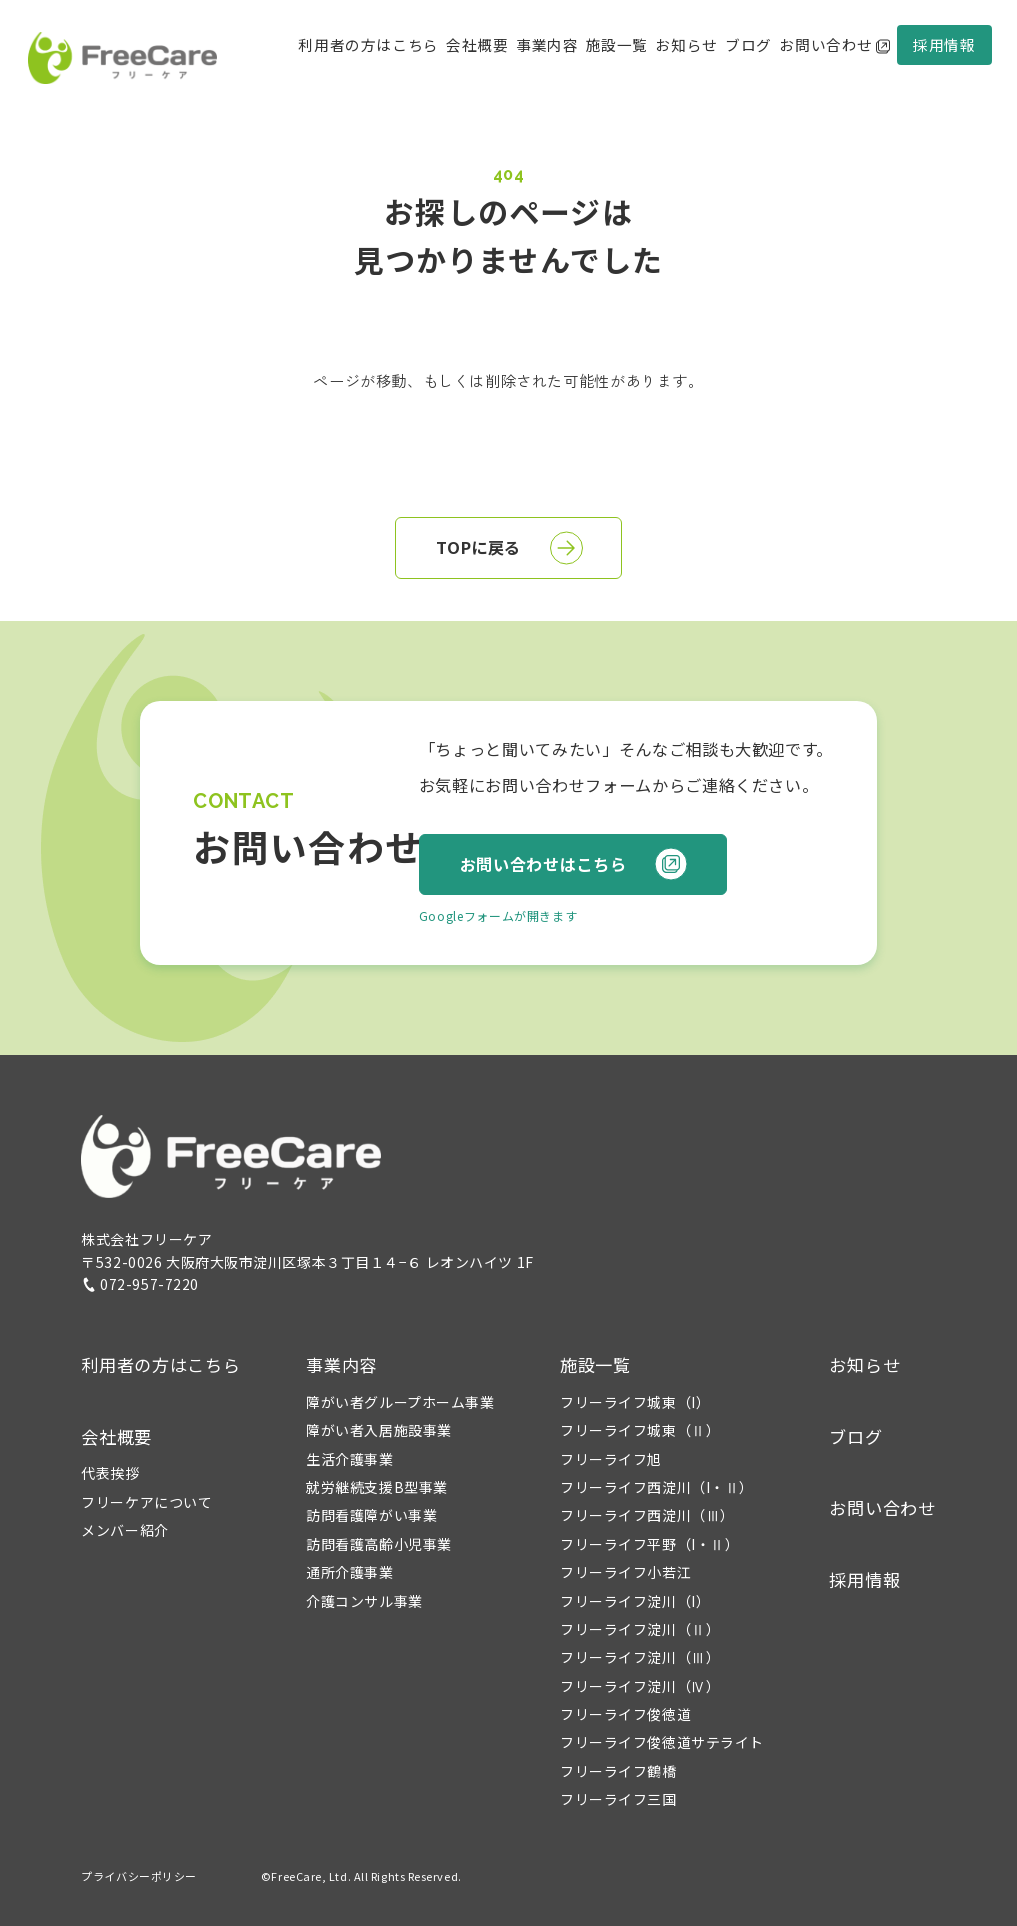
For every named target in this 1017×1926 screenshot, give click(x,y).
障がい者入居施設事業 (379, 1430)
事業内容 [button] (341, 1364)
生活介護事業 (349, 1459)
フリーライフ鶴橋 (618, 1771)
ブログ (748, 44)
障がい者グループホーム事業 (400, 1402)
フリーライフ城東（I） (635, 1402)
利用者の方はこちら (368, 44)
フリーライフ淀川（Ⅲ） (640, 1657)
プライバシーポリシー (139, 1876)
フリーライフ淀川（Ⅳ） (640, 1686)
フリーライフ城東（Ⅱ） (640, 1430)
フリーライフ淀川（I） (635, 1601)
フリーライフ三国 (618, 1799)
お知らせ (686, 44)
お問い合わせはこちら (574, 864)
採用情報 (944, 44)
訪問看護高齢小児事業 (379, 1544)
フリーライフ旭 (611, 1459)
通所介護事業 (349, 1572)
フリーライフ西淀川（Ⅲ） (647, 1515)
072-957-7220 (140, 1284)
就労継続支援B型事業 (377, 1487)
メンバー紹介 (124, 1530)
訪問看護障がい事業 (371, 1515)
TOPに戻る (509, 548)
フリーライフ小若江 (625, 1572)
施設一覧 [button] (595, 1364)
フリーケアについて (146, 1502)
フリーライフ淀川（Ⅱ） (640, 1629)
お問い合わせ (834, 44)
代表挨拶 (110, 1473)
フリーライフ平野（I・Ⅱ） (649, 1544)
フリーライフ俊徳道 (625, 1714)
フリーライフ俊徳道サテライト (662, 1742)
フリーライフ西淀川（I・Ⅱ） (657, 1487)
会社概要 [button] (477, 44)
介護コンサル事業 (364, 1601)
